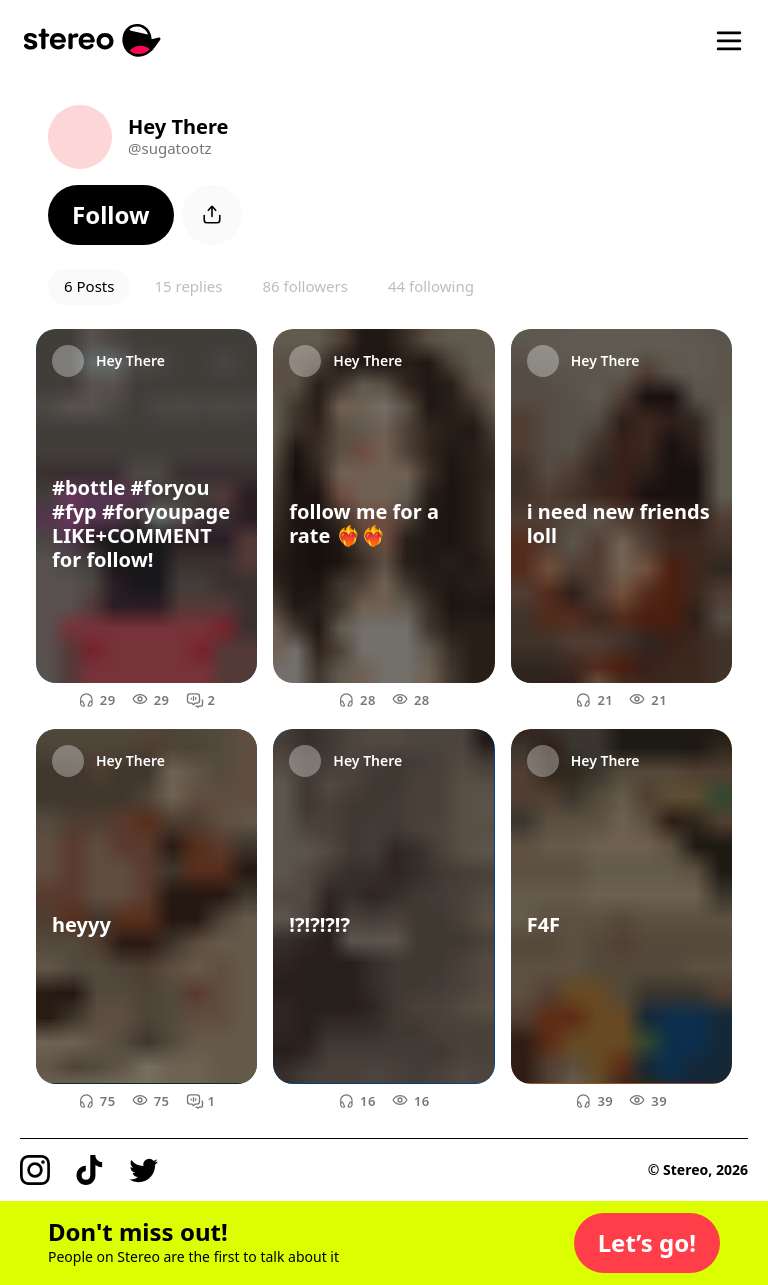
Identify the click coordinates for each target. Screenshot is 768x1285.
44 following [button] (431, 286)
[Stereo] (92, 40)
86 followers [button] (304, 286)
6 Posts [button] (89, 286)
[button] (111, 215)
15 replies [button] (188, 286)
